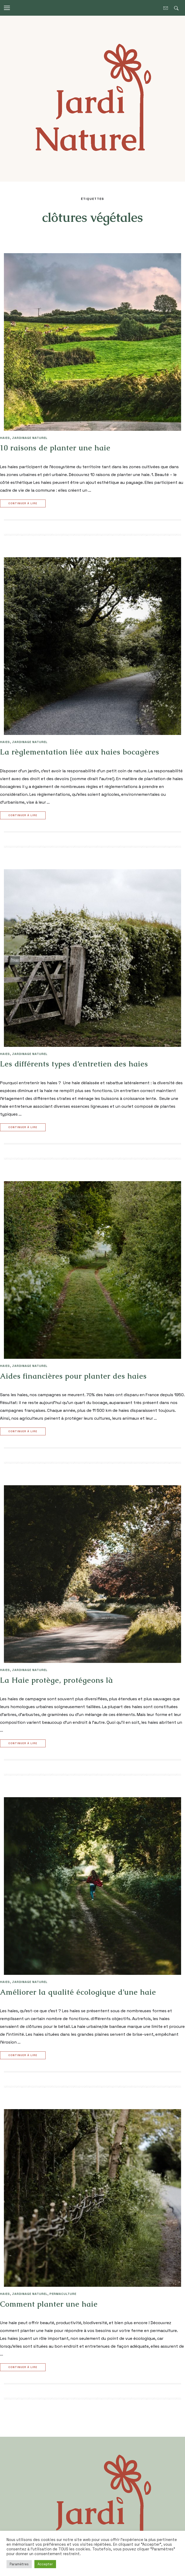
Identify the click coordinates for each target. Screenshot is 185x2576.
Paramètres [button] (19, 2564)
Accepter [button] (45, 2564)
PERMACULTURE (63, 2294)
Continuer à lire (23, 503)
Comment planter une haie (49, 2304)
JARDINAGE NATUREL (29, 438)
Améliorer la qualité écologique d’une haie (78, 1992)
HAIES (5, 438)
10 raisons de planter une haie (55, 447)
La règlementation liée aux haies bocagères (79, 752)
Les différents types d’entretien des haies (74, 1064)
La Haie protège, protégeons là (56, 1680)
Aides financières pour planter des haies (73, 1376)
